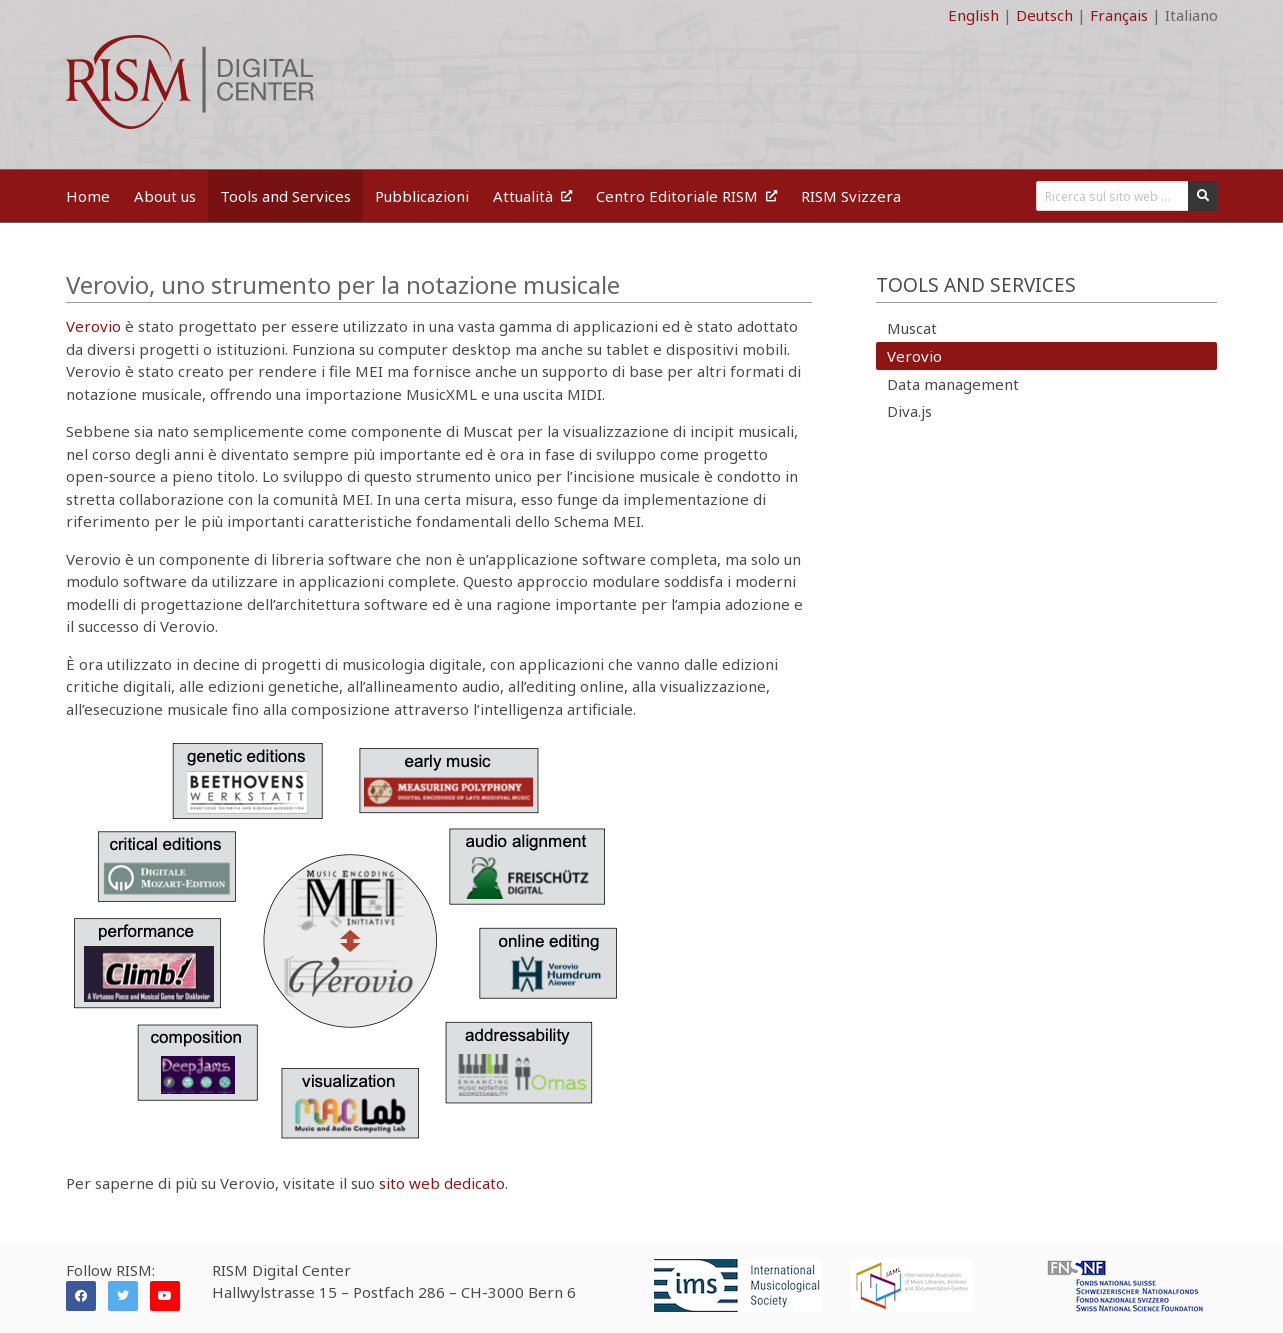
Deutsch (1044, 15)
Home (88, 196)
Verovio (93, 326)
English (973, 15)
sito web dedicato (442, 1183)
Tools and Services (285, 196)
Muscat (912, 328)
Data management (953, 384)
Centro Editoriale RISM (686, 196)
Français (1119, 15)
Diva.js (909, 411)
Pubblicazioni (422, 196)
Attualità (532, 196)
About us (165, 196)
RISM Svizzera (851, 196)
